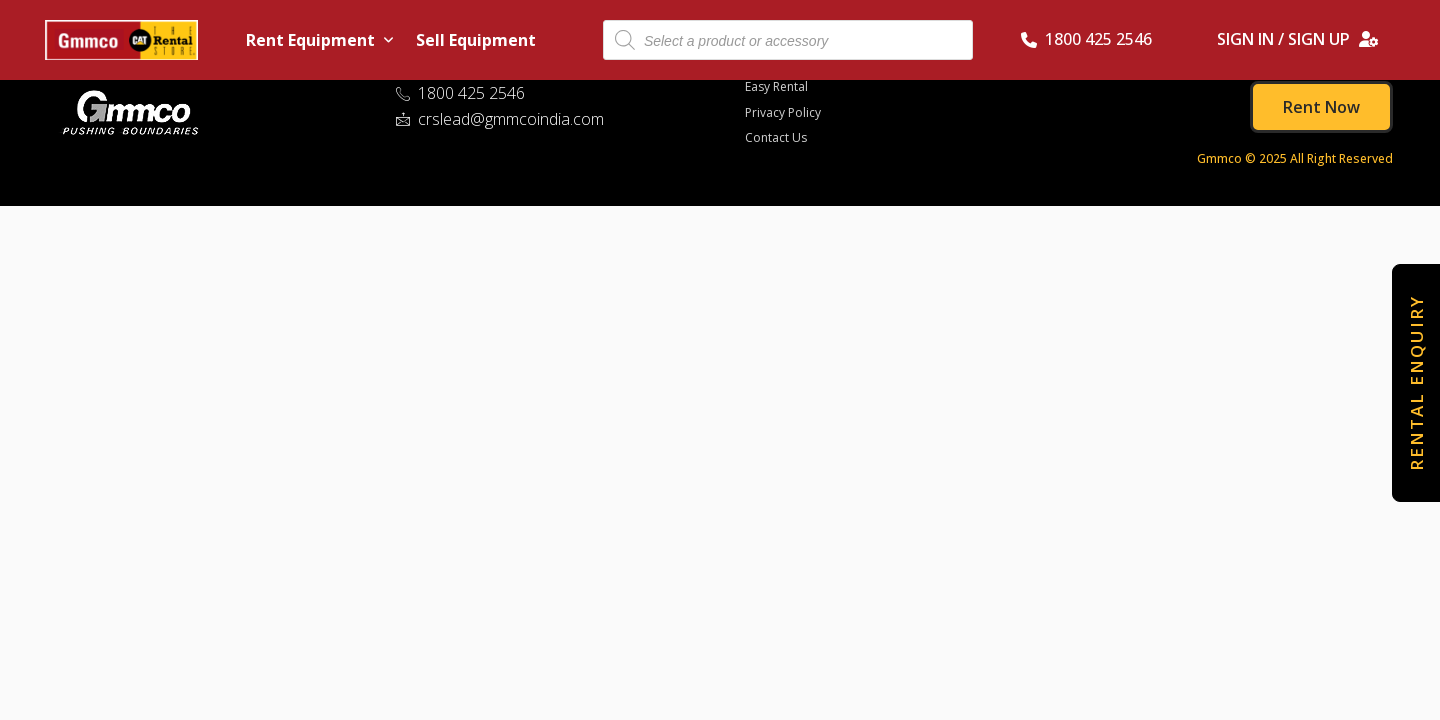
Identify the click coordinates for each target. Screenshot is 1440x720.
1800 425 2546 (1086, 39)
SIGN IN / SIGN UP (1298, 39)
